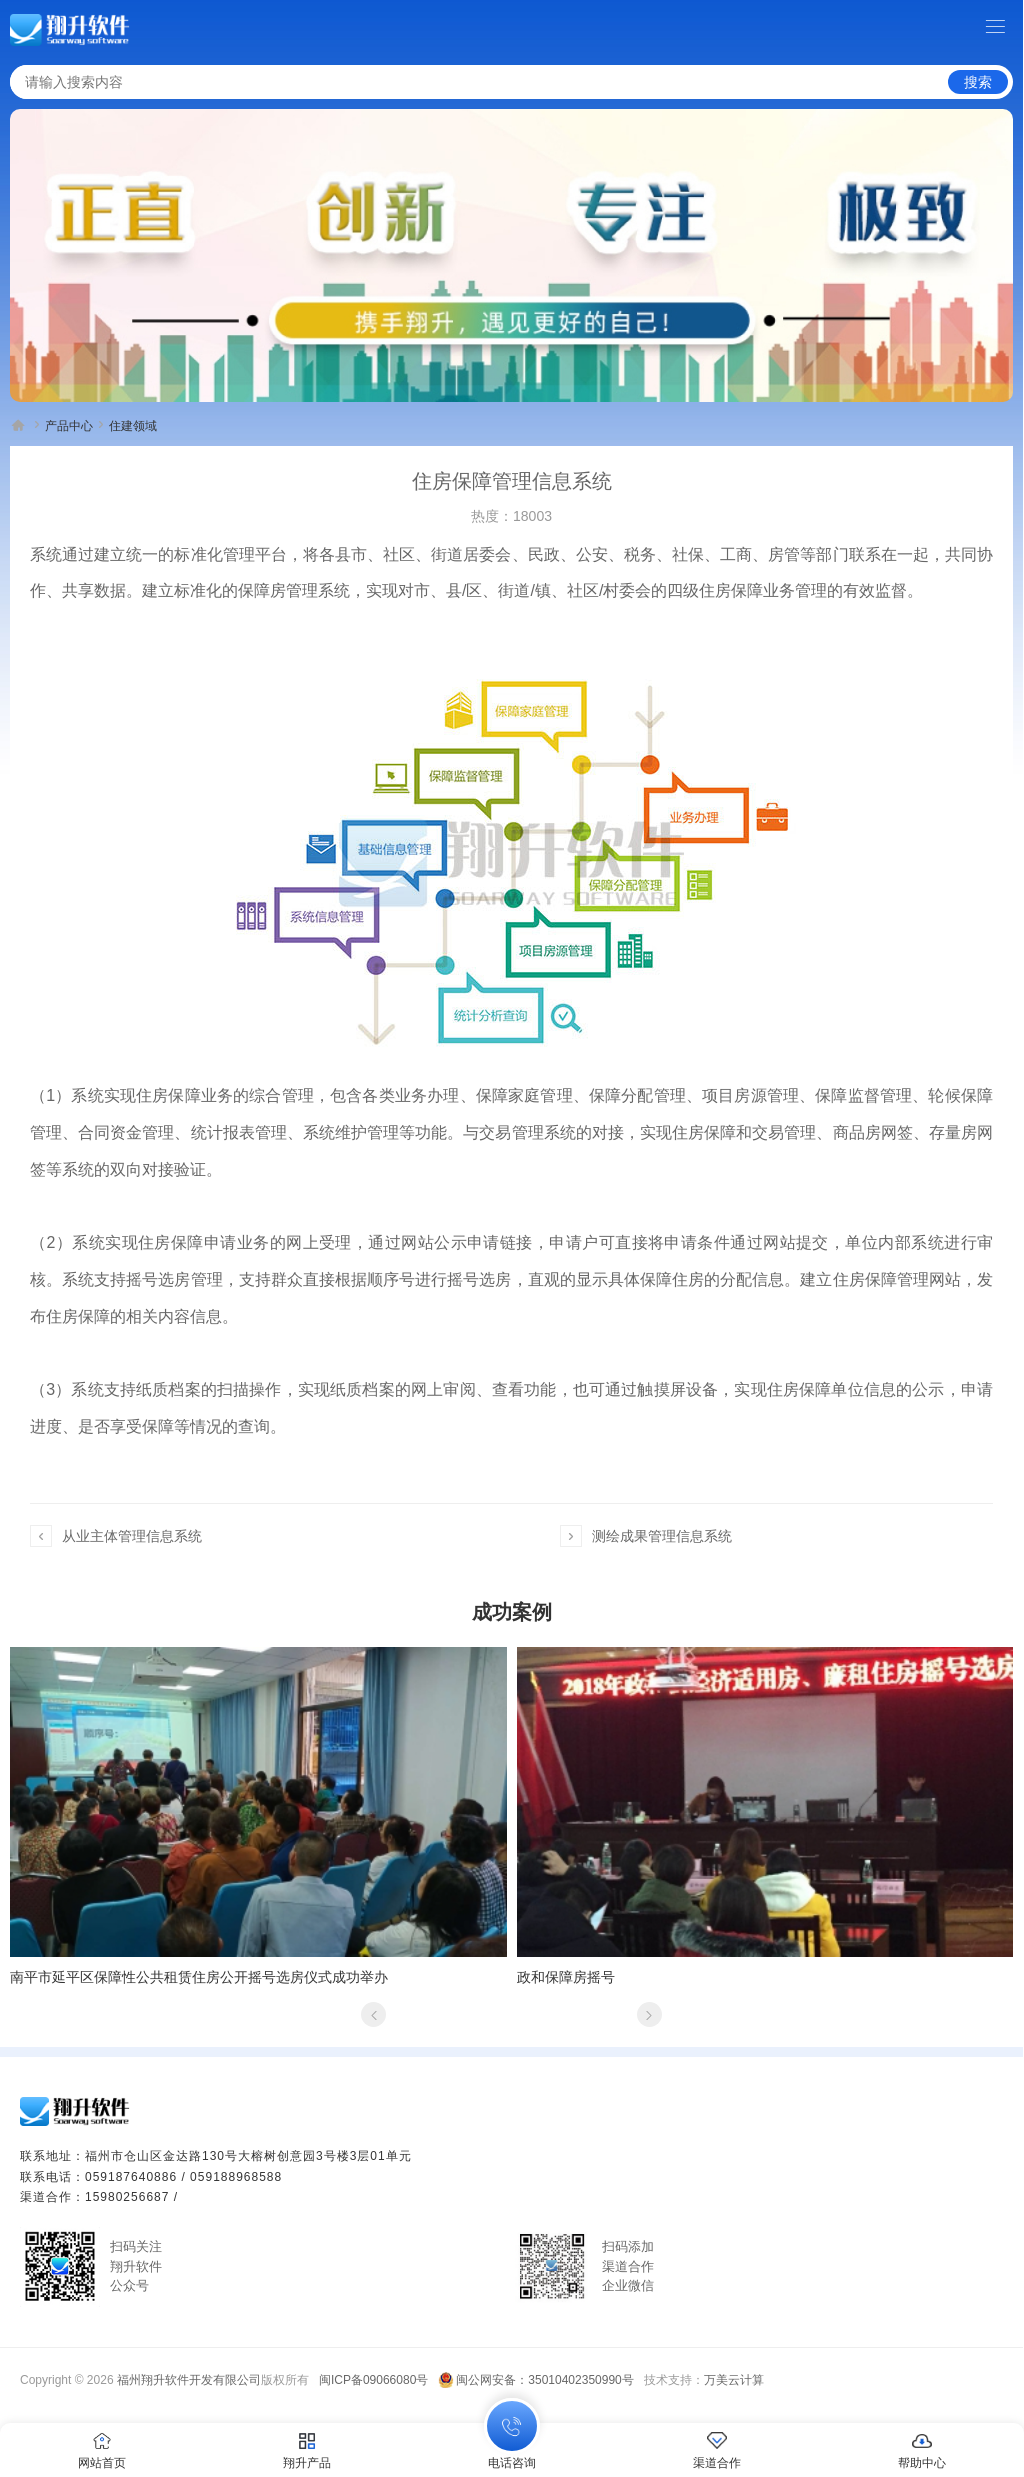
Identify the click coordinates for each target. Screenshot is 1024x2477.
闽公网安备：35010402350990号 (544, 2380)
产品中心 (69, 426)
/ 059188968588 (231, 2177)
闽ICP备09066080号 (373, 2380)
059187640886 (131, 2177)
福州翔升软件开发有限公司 (189, 2380)
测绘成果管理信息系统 (662, 1536)
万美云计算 (734, 2380)
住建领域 (133, 426)
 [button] (374, 2014)
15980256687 (127, 2197)
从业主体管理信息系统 (132, 1536)
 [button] (649, 2014)
